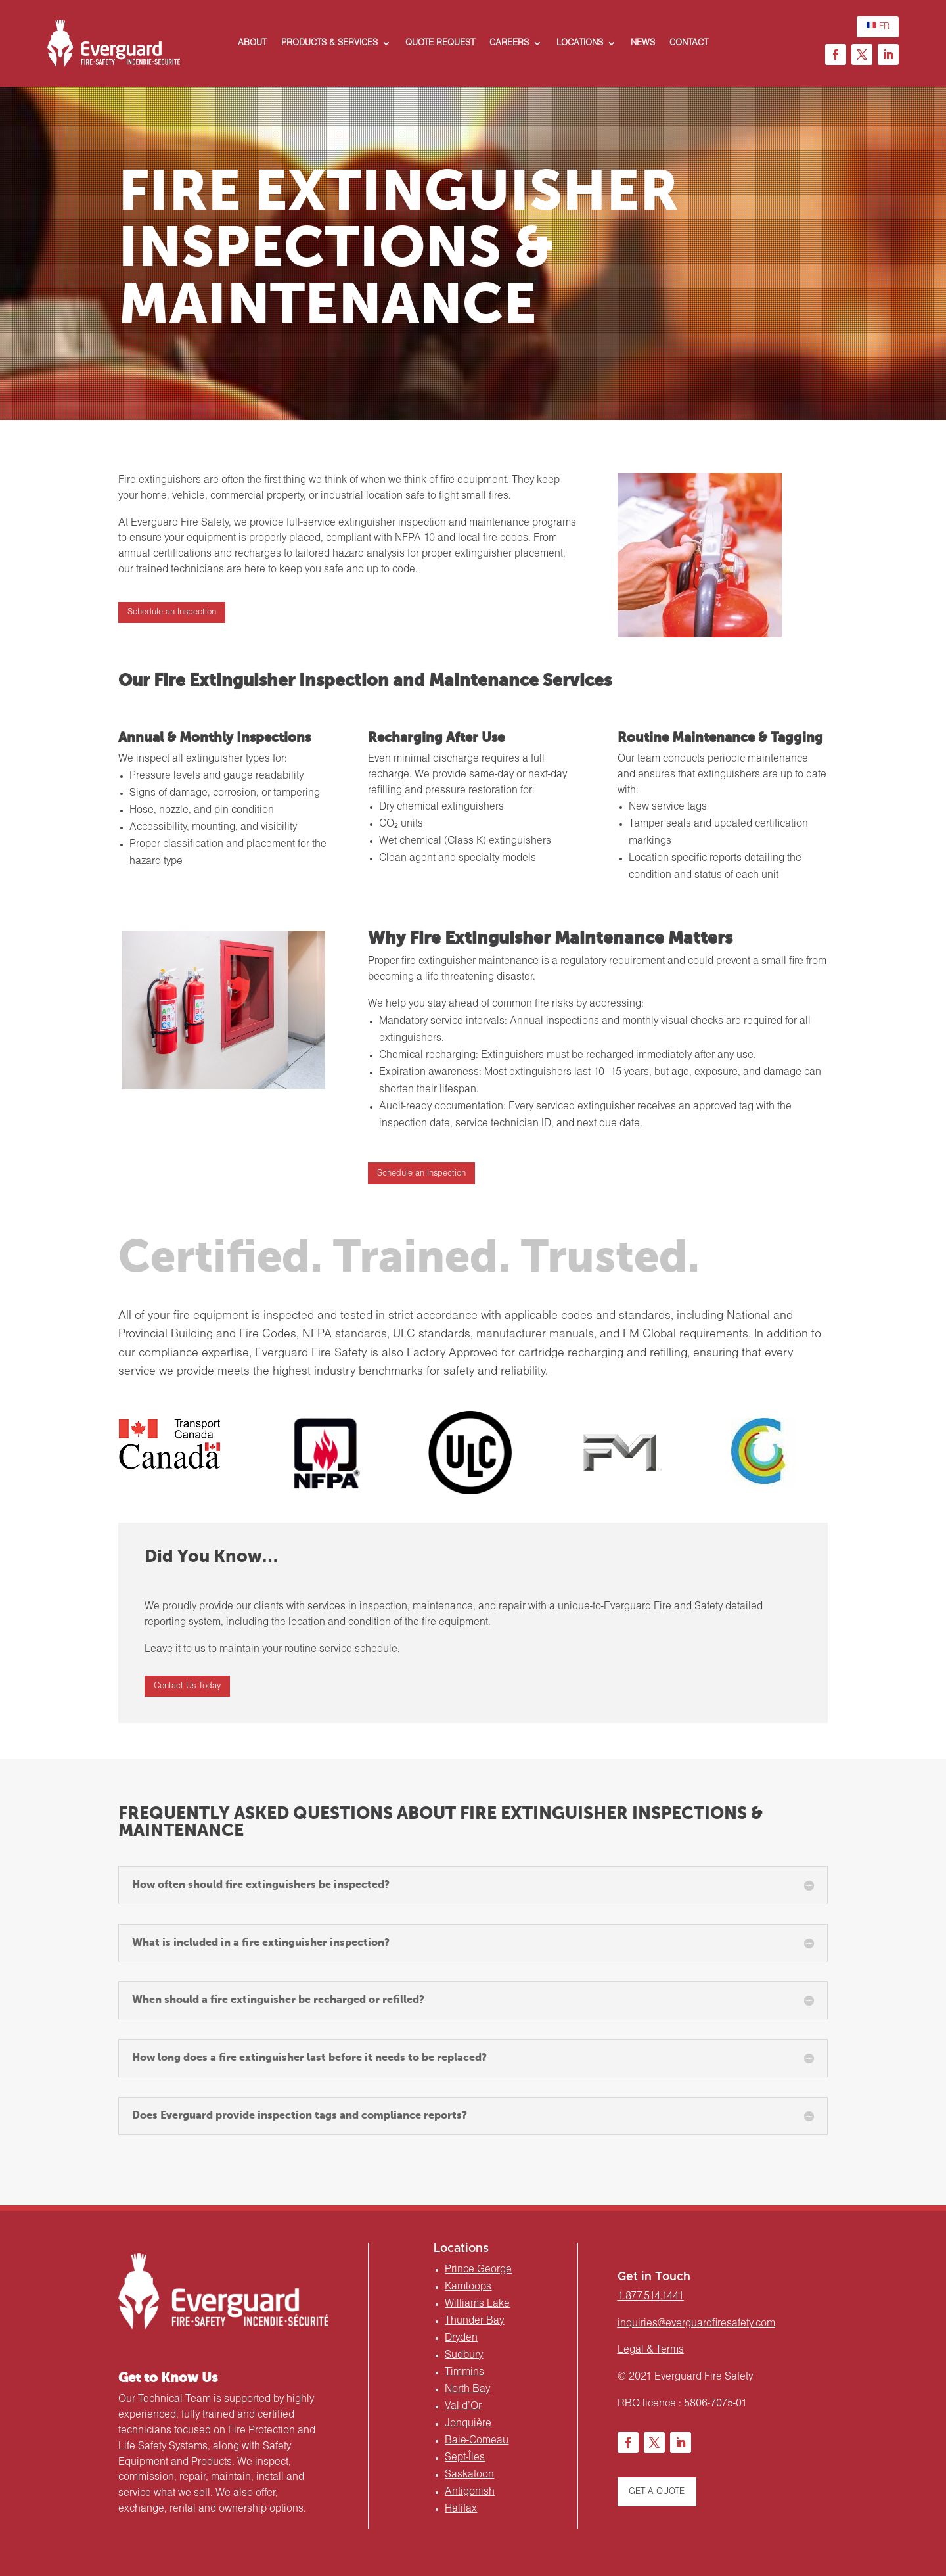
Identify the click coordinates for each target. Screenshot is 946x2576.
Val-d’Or (463, 2406)
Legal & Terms (651, 2350)
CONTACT (688, 43)
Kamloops (468, 2286)
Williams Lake (477, 2304)
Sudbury (464, 2355)
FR (878, 25)
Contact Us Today (187, 1686)
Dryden (461, 2338)
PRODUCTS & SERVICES (329, 43)
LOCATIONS (579, 43)
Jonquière (468, 2423)
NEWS (643, 43)
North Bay (467, 2389)
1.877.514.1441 (651, 2296)
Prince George (478, 2269)
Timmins (464, 2372)
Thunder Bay (474, 2321)
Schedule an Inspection (171, 612)
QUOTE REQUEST (440, 43)
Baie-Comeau (476, 2440)
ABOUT (252, 43)
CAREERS (509, 43)
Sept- (465, 2457)
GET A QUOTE (657, 2491)
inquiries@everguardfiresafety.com (696, 2323)
